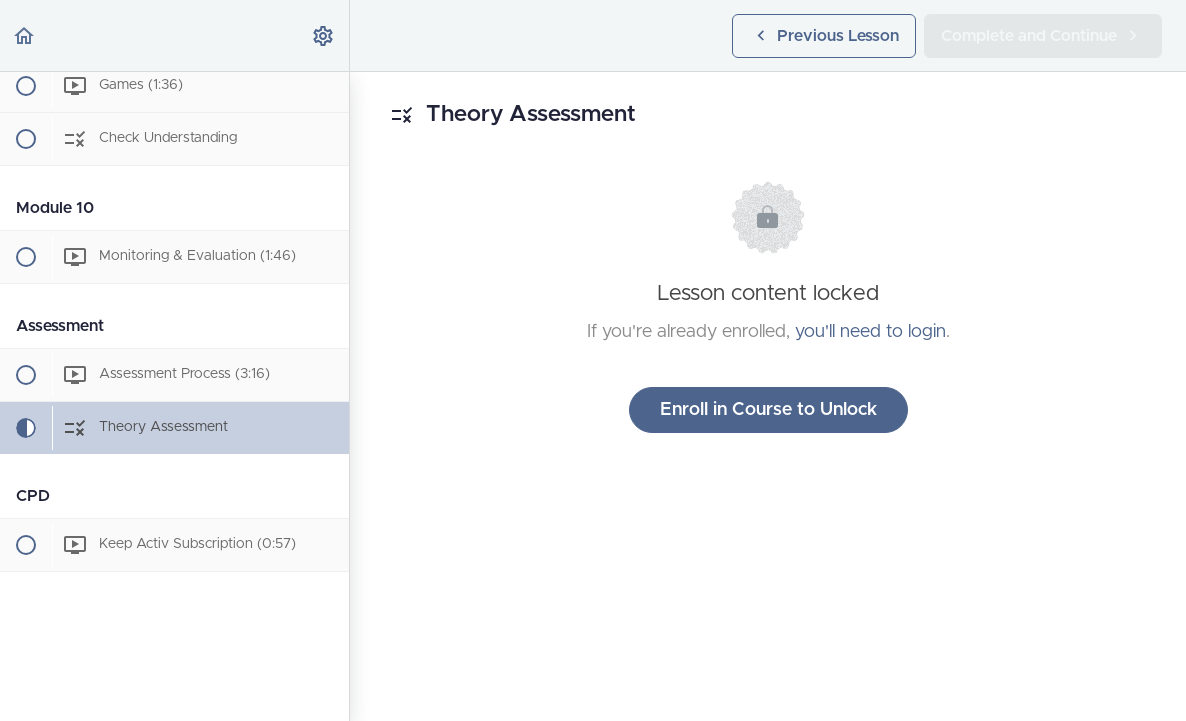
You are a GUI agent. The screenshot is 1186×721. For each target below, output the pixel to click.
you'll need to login (870, 332)
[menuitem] (324, 35)
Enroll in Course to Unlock (768, 410)
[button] (25, 35)
